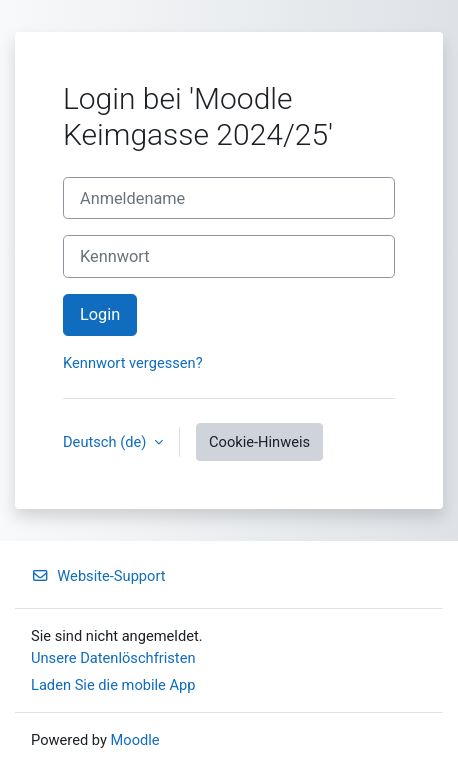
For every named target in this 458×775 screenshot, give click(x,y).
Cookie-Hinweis (259, 442)
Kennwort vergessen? (133, 363)
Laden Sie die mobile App (113, 685)
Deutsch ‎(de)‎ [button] (106, 442)
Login (100, 314)
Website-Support (98, 576)
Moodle (135, 740)
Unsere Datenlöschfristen (113, 658)
